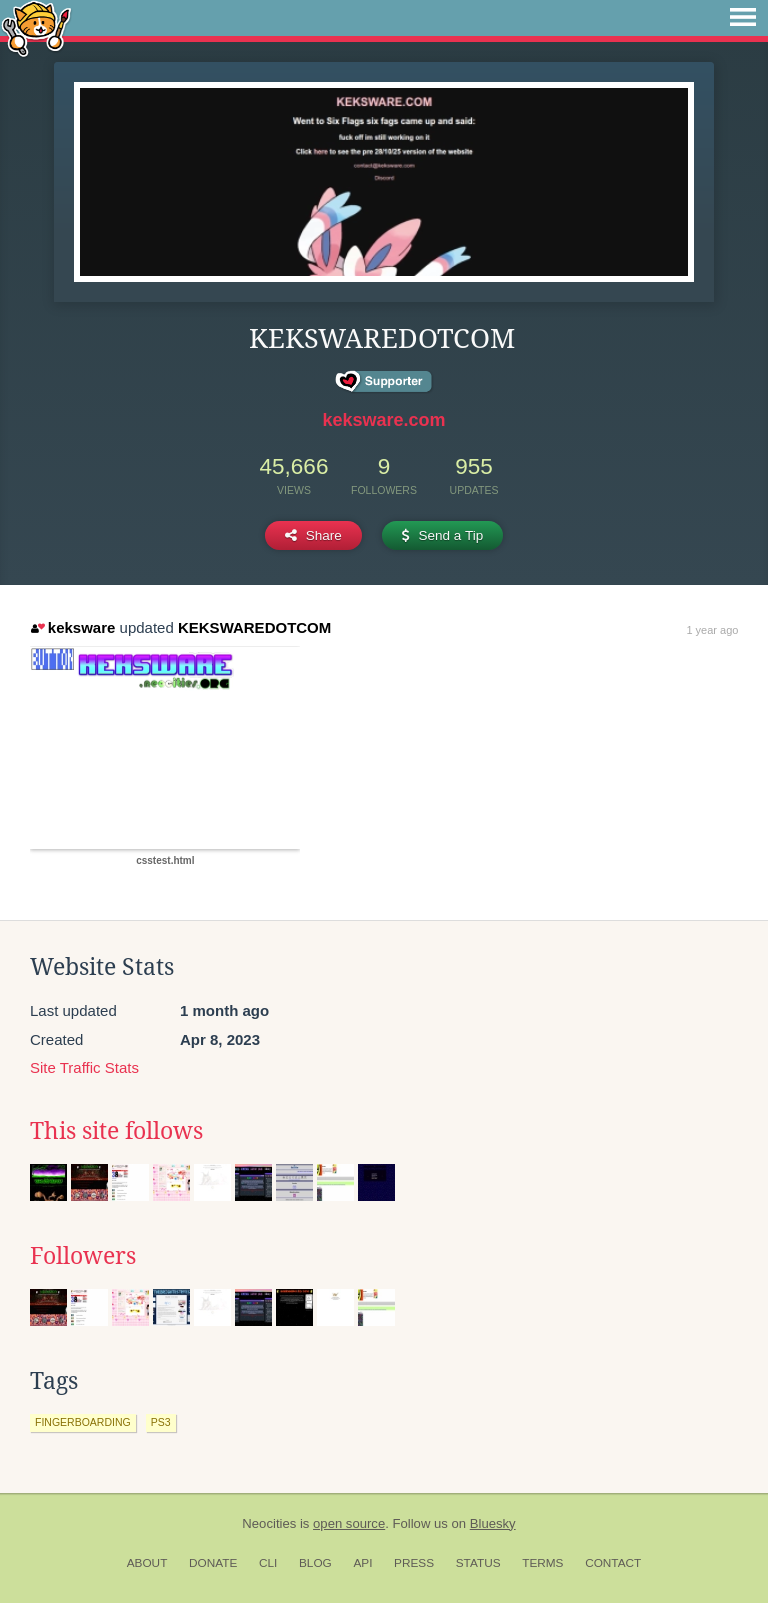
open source (349, 1523)
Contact (613, 1563)
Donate (213, 1563)
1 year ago (712, 630)
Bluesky (493, 1523)
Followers (83, 1256)
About (147, 1563)
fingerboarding (83, 1422)
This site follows (116, 1131)
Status (478, 1563)
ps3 (161, 1422)
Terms (542, 1563)
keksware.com (383, 420)
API (362, 1563)
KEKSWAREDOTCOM (254, 627)
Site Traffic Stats (84, 1067)
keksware (73, 627)
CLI (268, 1563)
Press (414, 1563)
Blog (315, 1563)
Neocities (269, 1523)
